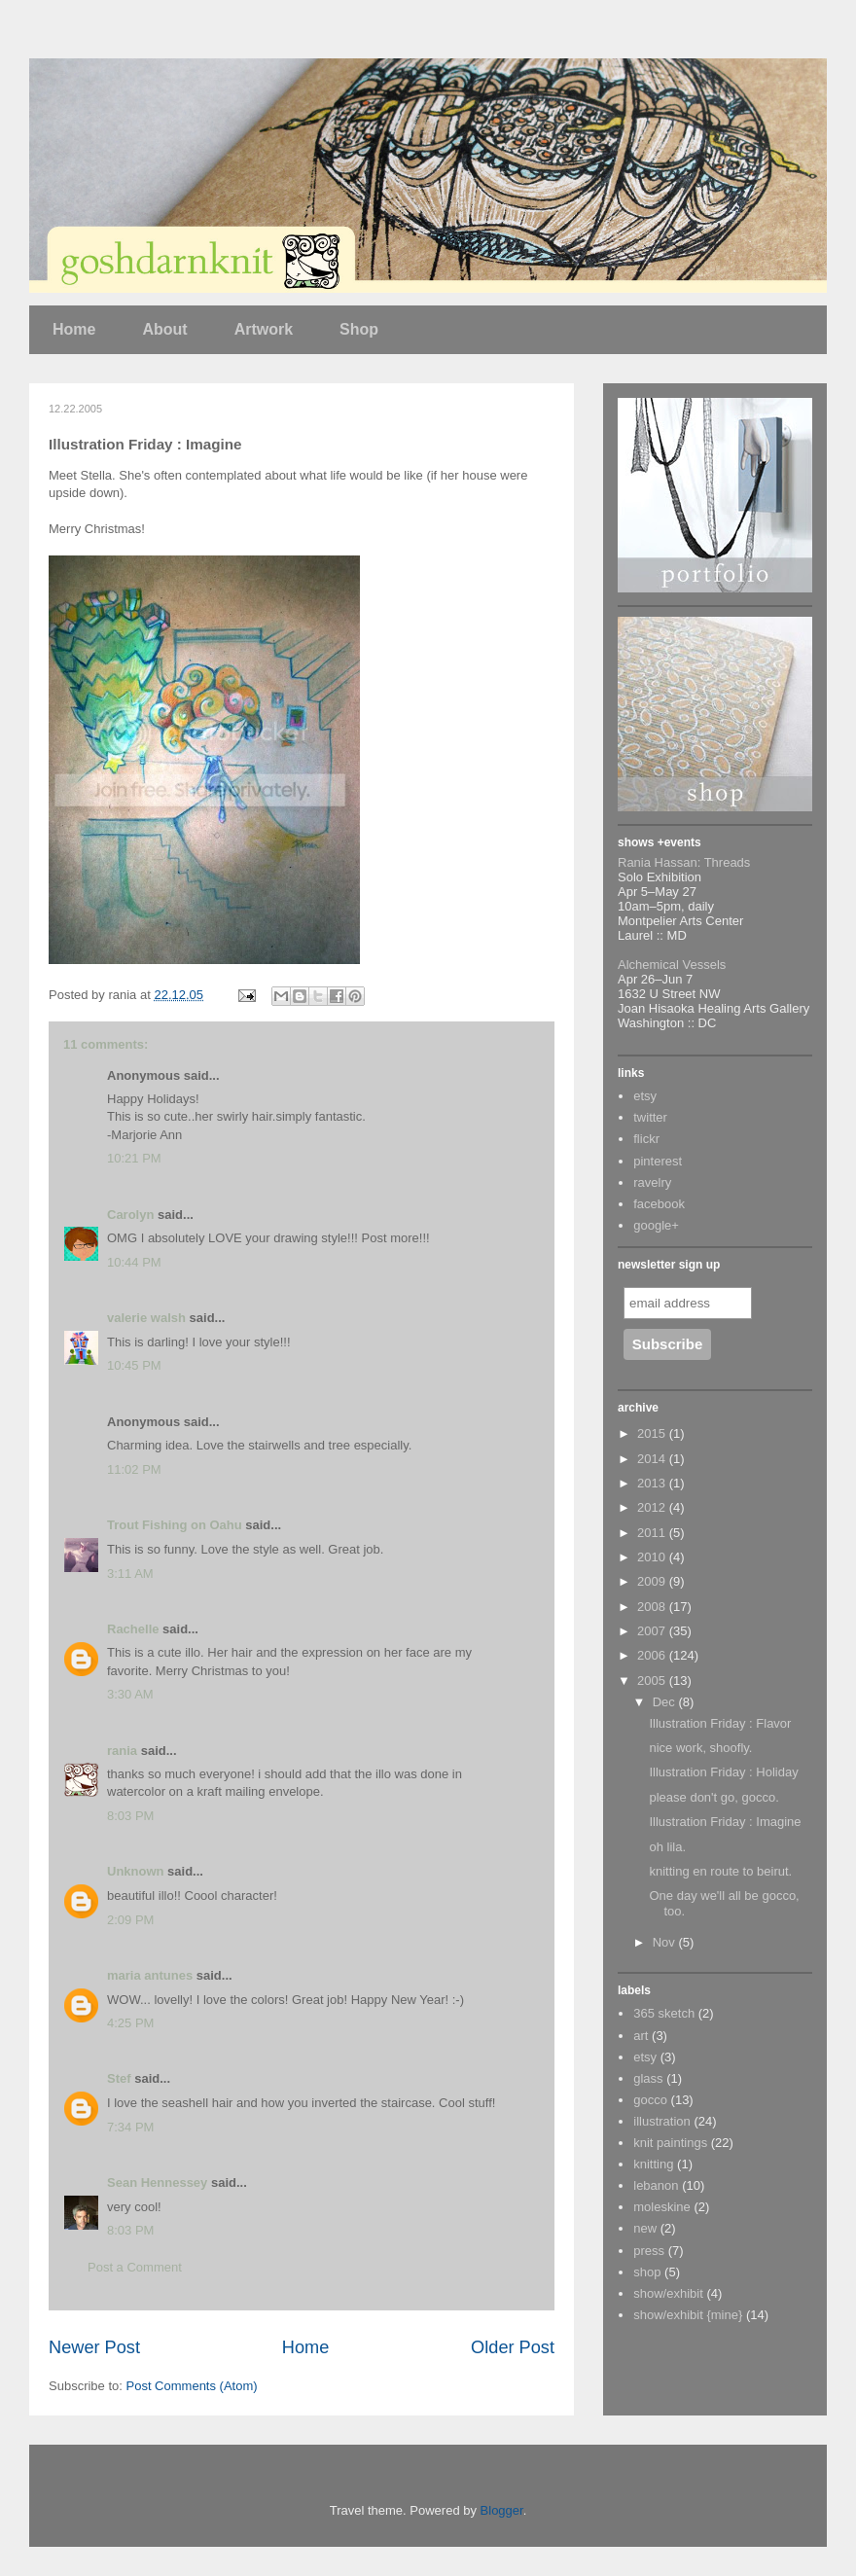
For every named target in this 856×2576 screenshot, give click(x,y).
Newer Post (94, 2347)
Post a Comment (135, 2267)
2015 (653, 1433)
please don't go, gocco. (713, 1797)
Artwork (263, 329)
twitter (650, 1117)
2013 (653, 1483)
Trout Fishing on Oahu (174, 1525)
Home (74, 329)
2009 (653, 1581)
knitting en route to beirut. (720, 1871)
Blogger (502, 2510)
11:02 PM (134, 1469)
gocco (650, 2100)
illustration (662, 2121)
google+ (656, 1225)
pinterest (657, 1161)
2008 (653, 1606)
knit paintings (670, 2142)
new (645, 2228)
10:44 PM (134, 1262)
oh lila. (667, 1847)
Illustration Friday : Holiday (723, 1772)
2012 (653, 1507)
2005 (653, 1680)
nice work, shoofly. (700, 1747)
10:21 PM (134, 1158)
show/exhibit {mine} (687, 2315)
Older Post (512, 2347)
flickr (646, 1138)
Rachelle (133, 1629)
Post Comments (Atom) (192, 2386)
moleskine (662, 2207)
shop (646, 2272)
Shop (358, 329)
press (648, 2250)
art (640, 2035)
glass (647, 2078)
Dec (666, 1702)
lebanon (655, 2185)
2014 (653, 1458)
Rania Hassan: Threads (684, 862)
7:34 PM (130, 2127)
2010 (653, 1557)
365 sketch (664, 2013)
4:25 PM (130, 2023)
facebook (659, 1204)
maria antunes (150, 1975)
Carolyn (130, 1214)
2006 (653, 1655)
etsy (645, 1096)
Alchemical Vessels (672, 964)
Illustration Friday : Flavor (720, 1723)
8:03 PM (130, 1815)
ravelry (652, 1182)
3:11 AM (130, 1573)
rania (122, 1750)
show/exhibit (668, 2293)
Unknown (135, 1871)
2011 (653, 1532)
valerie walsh (146, 1317)
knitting (653, 2164)
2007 (653, 1631)
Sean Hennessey (157, 2182)
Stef (119, 2078)
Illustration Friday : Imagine (725, 1821)
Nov (666, 1942)
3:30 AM (130, 1694)
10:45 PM (134, 1365)
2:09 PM (130, 1920)
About (164, 329)
